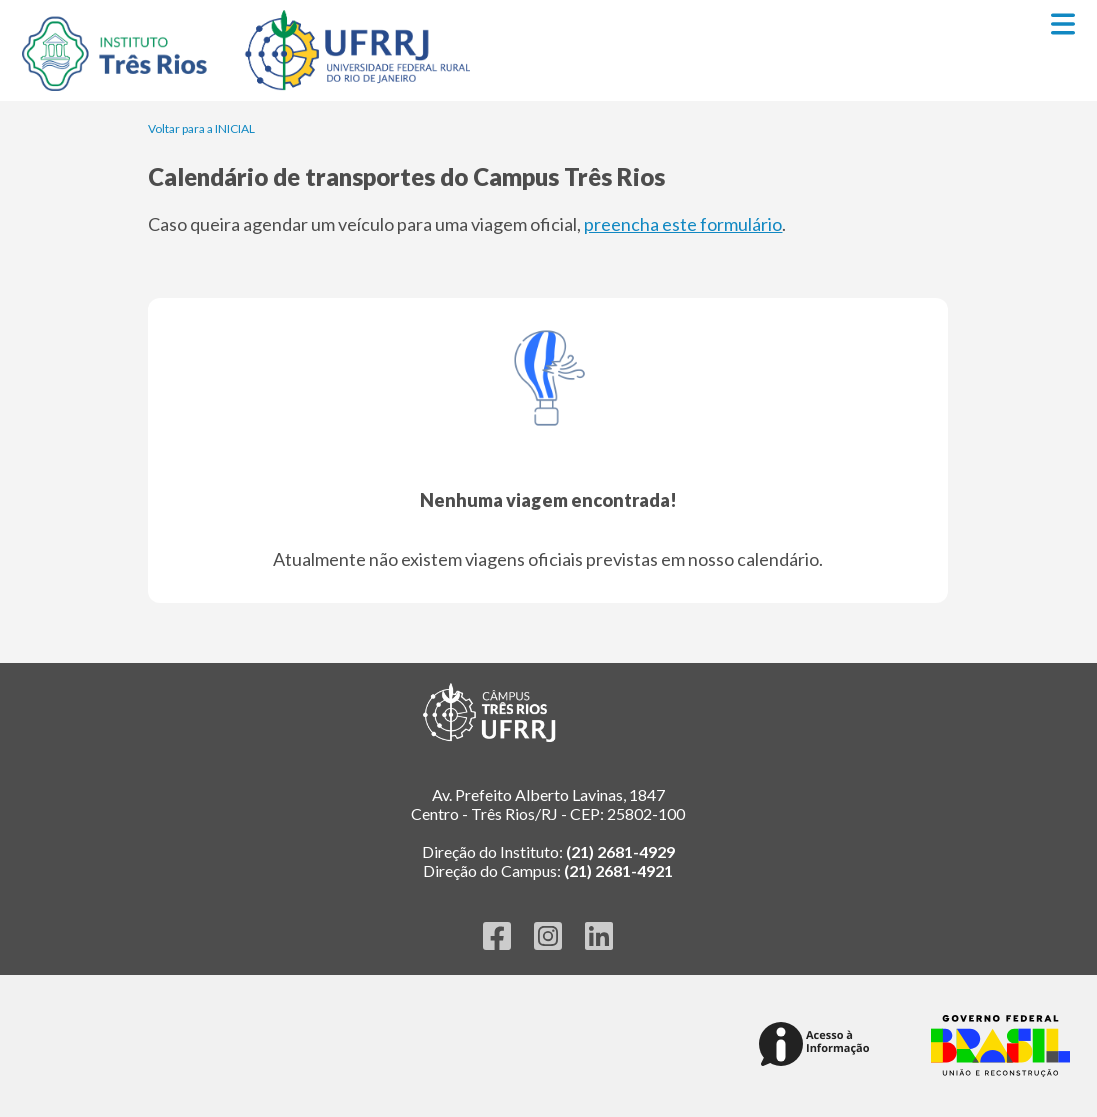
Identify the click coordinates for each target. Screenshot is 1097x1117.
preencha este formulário (683, 224)
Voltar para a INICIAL (201, 128)
